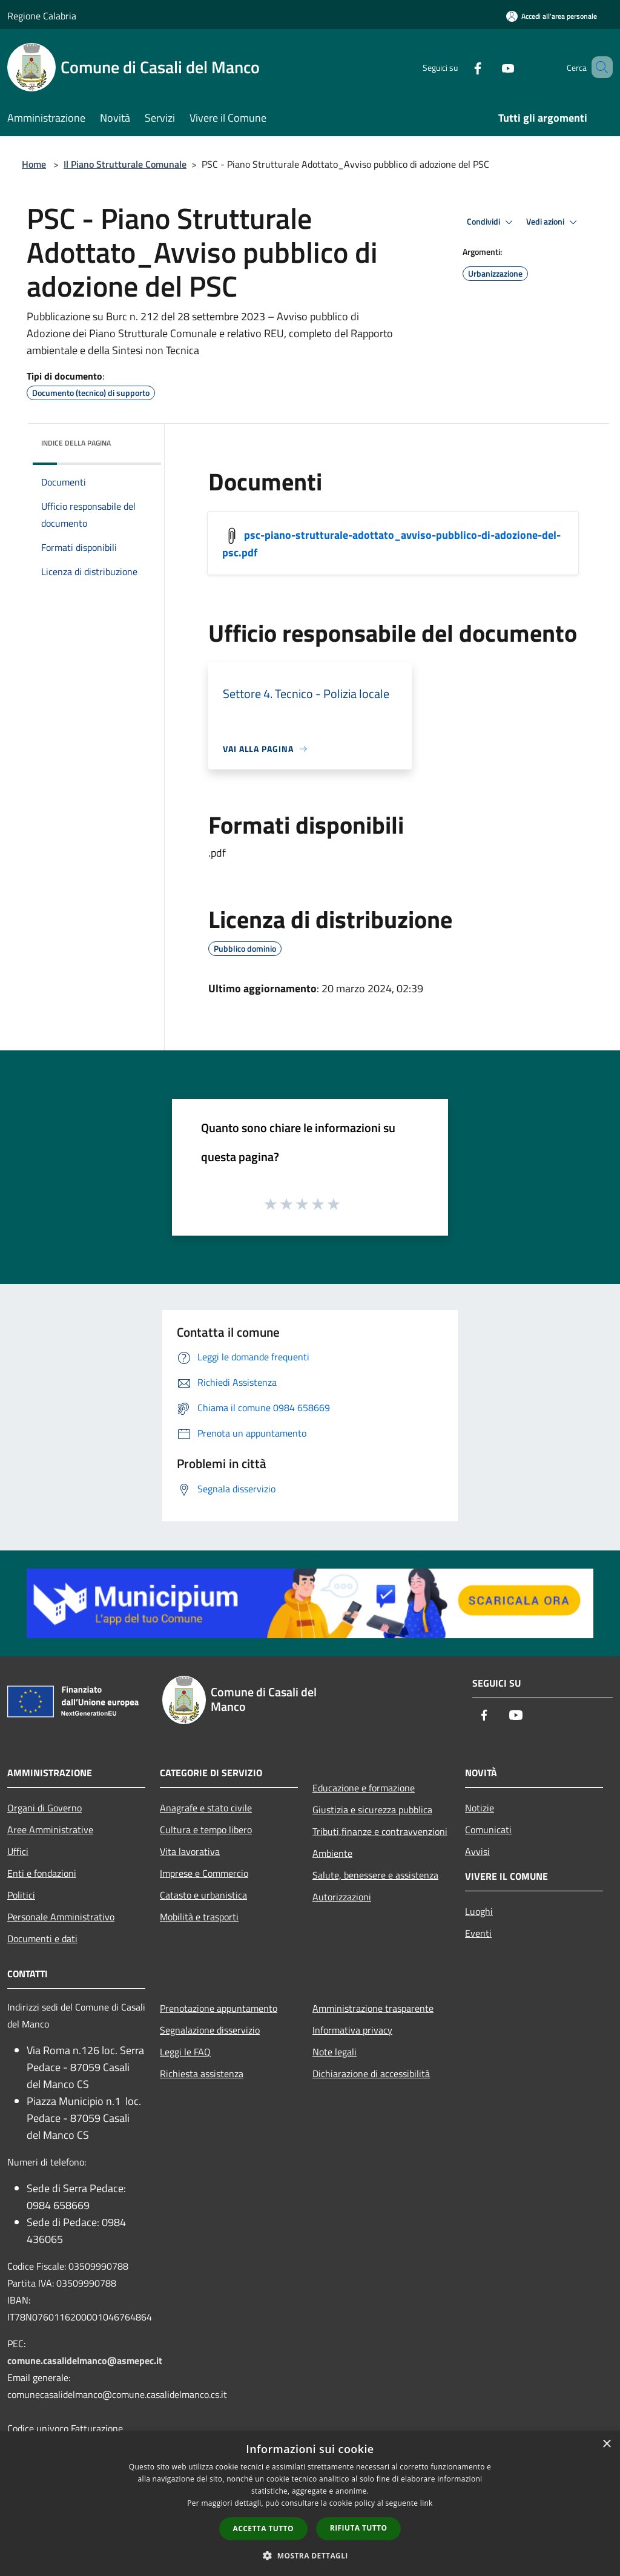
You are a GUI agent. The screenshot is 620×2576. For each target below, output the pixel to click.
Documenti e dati (42, 1938)
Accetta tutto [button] (263, 2528)
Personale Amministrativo (60, 1916)
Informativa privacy (352, 2030)
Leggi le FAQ (185, 2051)
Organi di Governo (44, 1807)
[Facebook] (460, 67)
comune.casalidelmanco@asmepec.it (84, 2360)
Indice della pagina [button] (76, 443)
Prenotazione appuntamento (218, 2008)
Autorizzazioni (341, 1896)
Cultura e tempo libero (206, 1829)
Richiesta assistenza (201, 2073)
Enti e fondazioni (41, 1873)
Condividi (491, 222)
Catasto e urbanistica (203, 1895)
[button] (310, 2555)
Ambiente (332, 1853)
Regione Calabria (41, 15)
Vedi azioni (553, 222)
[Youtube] (490, 67)
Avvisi (477, 1851)
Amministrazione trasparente (373, 2008)
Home (34, 164)
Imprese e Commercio (204, 1873)
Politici (21, 1895)
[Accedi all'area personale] (551, 16)
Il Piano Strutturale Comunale (125, 164)
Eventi (478, 1933)
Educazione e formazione (363, 1787)
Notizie (479, 1807)
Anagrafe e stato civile (206, 1807)
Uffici (17, 1851)
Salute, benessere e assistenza (375, 1875)
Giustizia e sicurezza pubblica (372, 1809)
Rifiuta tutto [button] (359, 2528)
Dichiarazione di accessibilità (371, 2073)
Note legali (334, 2051)
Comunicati (488, 1829)
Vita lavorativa (190, 1851)
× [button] (606, 2444)
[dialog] (310, 2503)
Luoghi (479, 1911)
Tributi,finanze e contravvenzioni (379, 1831)
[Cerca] (598, 67)
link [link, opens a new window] (426, 2503)
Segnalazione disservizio (210, 2030)
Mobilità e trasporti (199, 1916)
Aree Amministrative (50, 1829)
